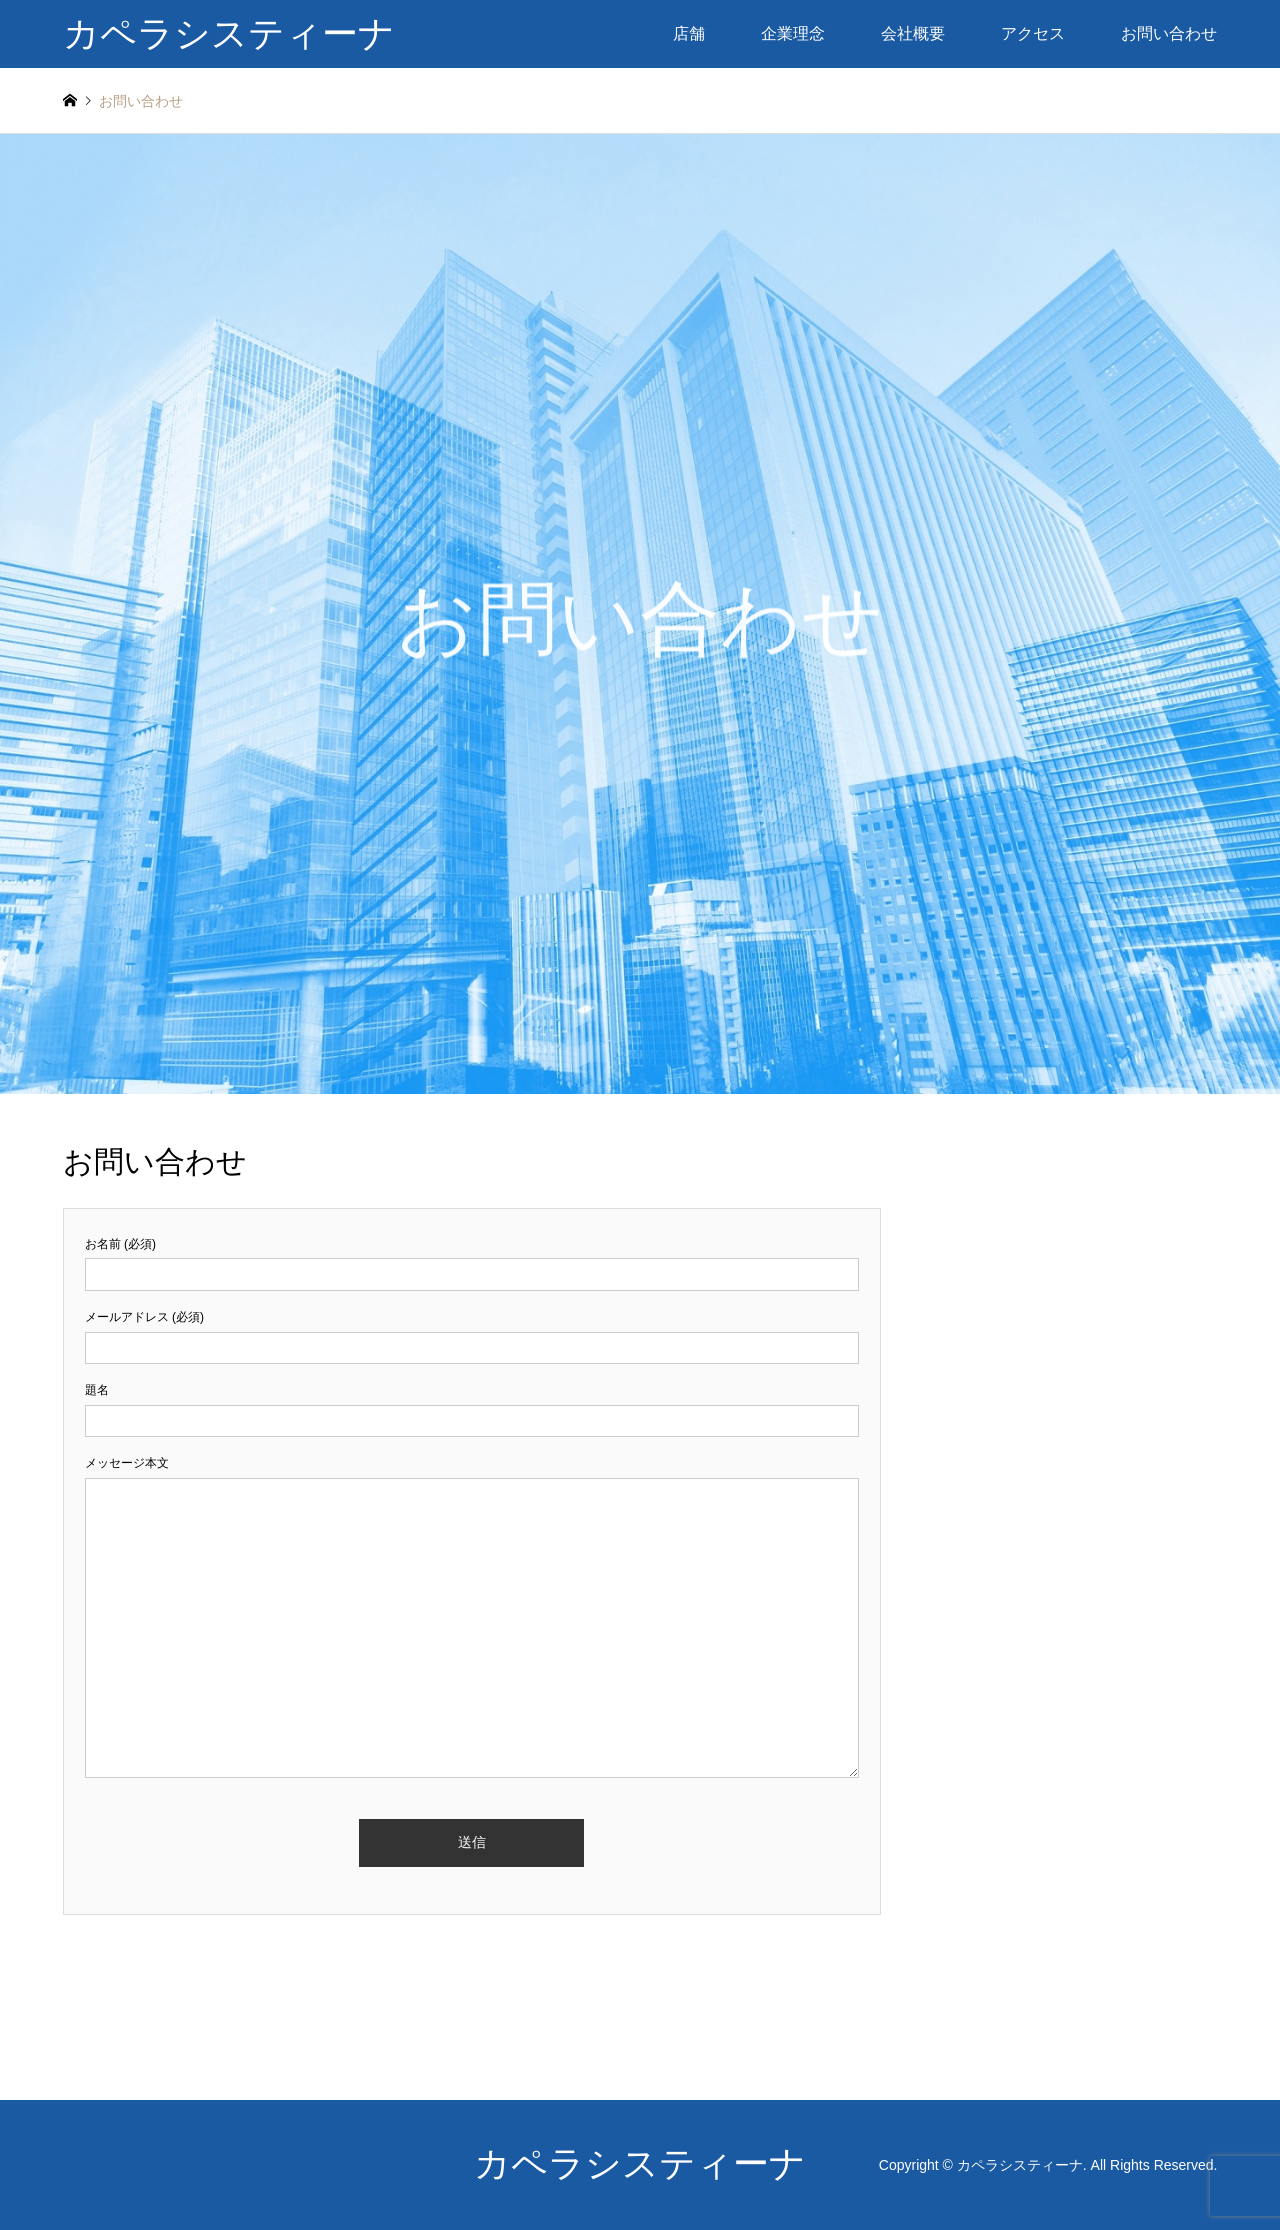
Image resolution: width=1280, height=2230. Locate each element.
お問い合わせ (1169, 33)
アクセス (1033, 33)
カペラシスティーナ (640, 2164)
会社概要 (913, 33)
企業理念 (793, 33)
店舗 (689, 33)
